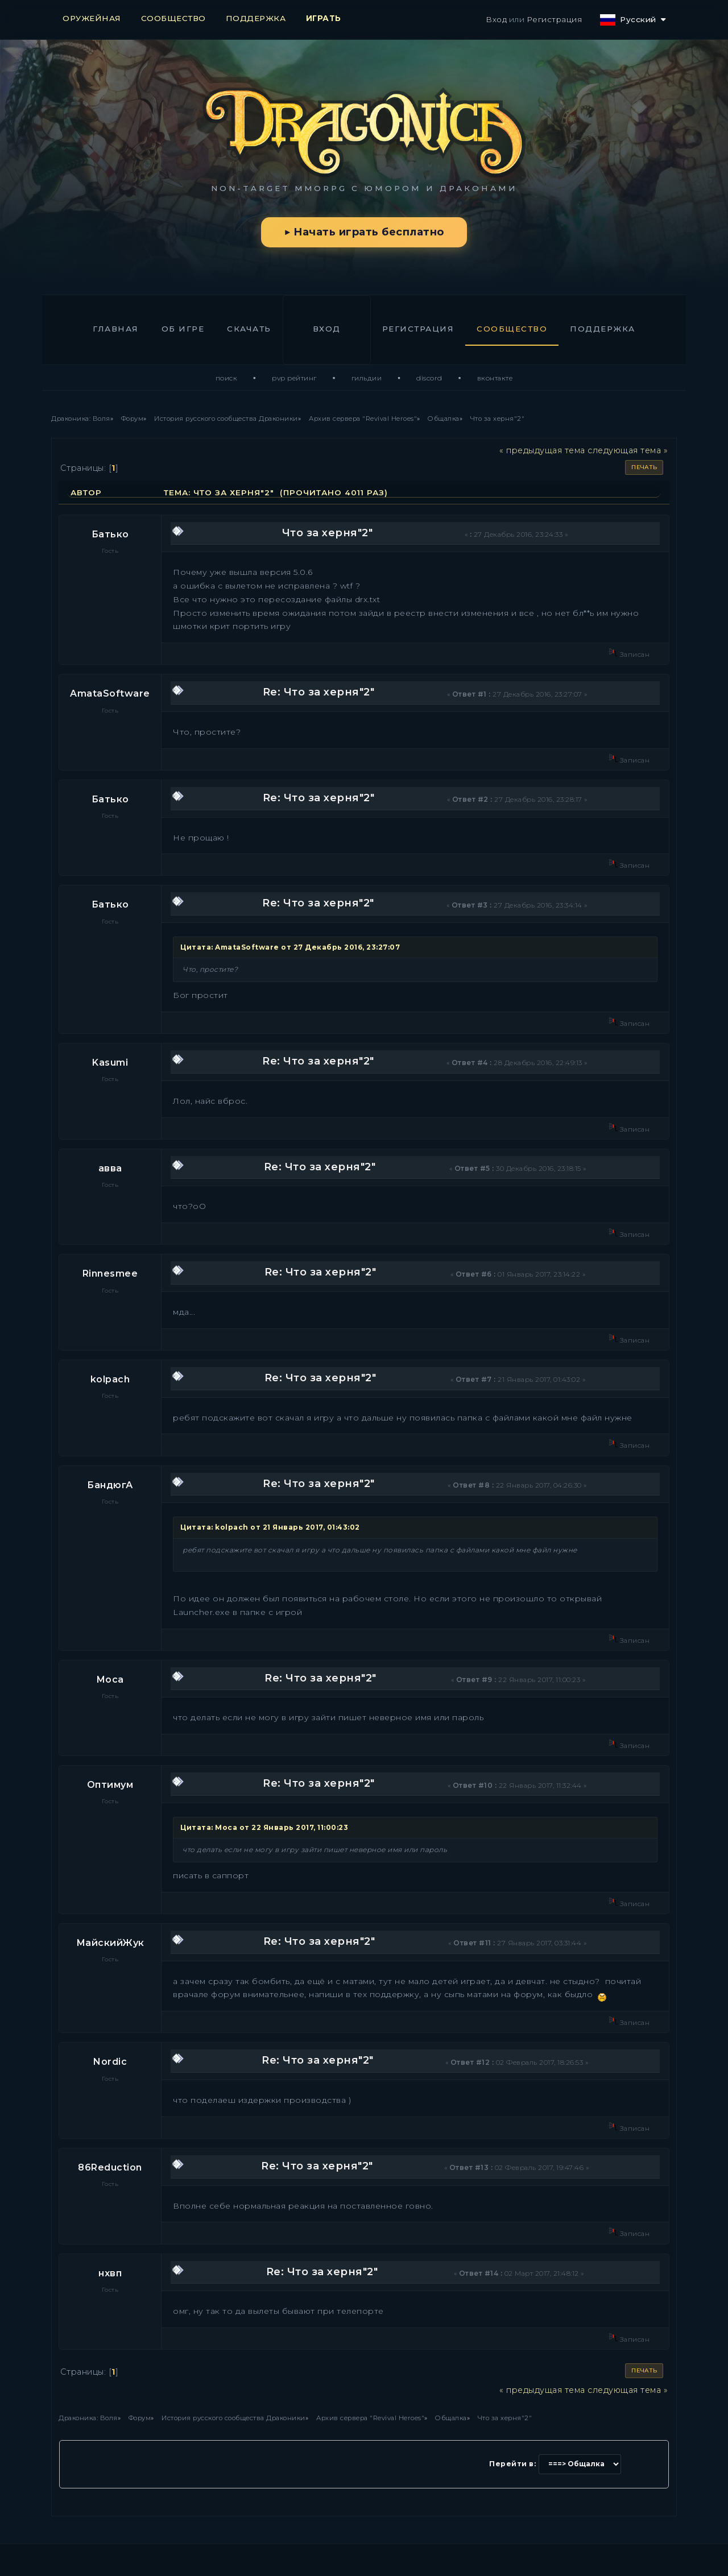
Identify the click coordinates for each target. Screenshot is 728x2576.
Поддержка (602, 328)
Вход (496, 19)
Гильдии (366, 378)
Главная (116, 328)
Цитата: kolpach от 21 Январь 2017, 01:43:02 (270, 1527)
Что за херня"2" (327, 533)
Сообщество (512, 328)
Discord (429, 378)
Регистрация (554, 19)
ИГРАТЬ (323, 18)
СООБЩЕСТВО (173, 18)
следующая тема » (628, 450)
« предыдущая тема (542, 450)
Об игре (183, 328)
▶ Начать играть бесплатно (364, 232)
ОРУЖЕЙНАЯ (92, 18)
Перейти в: (512, 2463)
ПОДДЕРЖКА (256, 18)
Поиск (227, 378)
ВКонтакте (495, 378)
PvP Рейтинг (294, 378)
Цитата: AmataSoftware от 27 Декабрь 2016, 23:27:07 (290, 947)
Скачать (249, 328)
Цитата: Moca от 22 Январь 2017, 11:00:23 (264, 1827)
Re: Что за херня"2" (319, 692)
